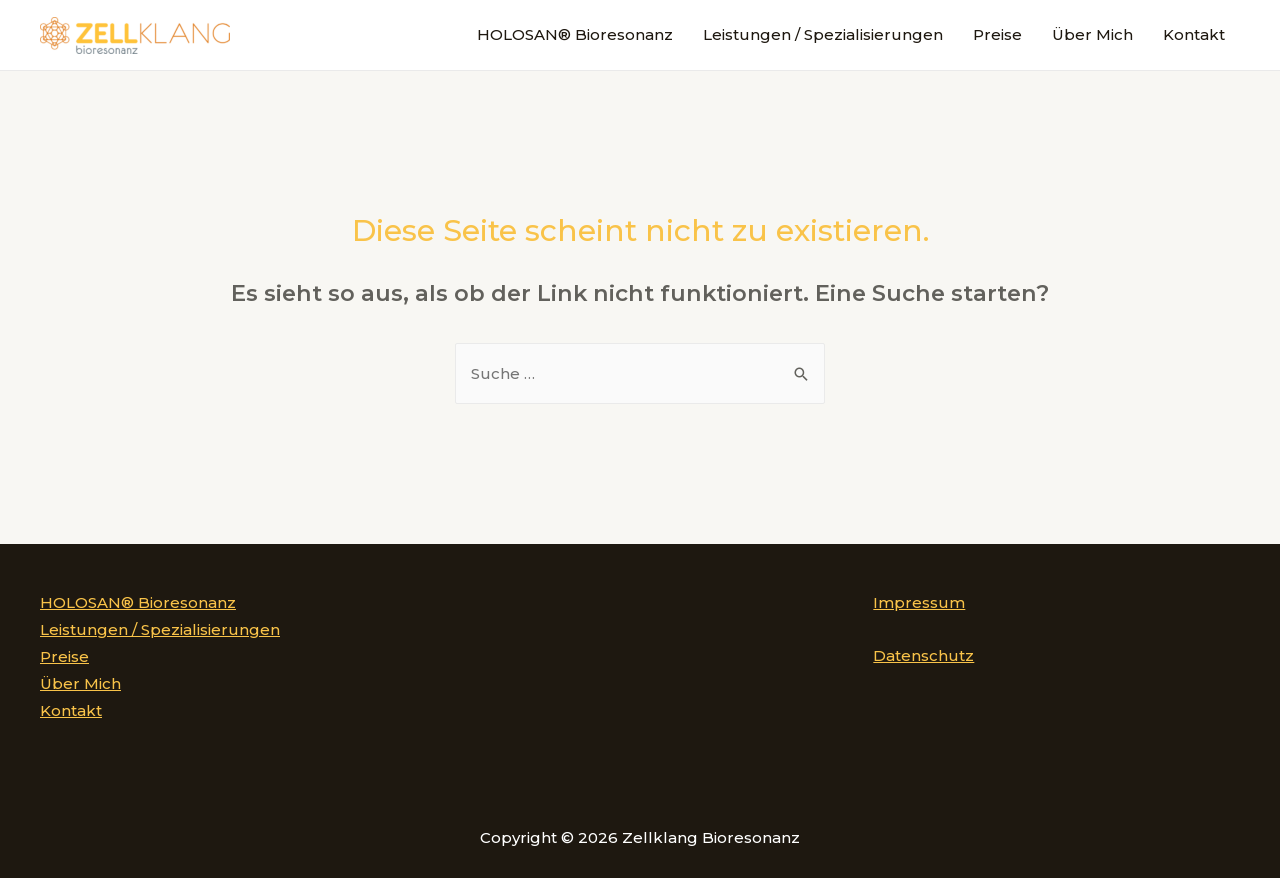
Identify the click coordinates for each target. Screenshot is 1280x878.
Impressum (919, 602)
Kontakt (1194, 34)
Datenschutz (923, 655)
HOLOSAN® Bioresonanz (575, 34)
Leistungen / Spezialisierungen (823, 34)
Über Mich (1092, 34)
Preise (997, 34)
